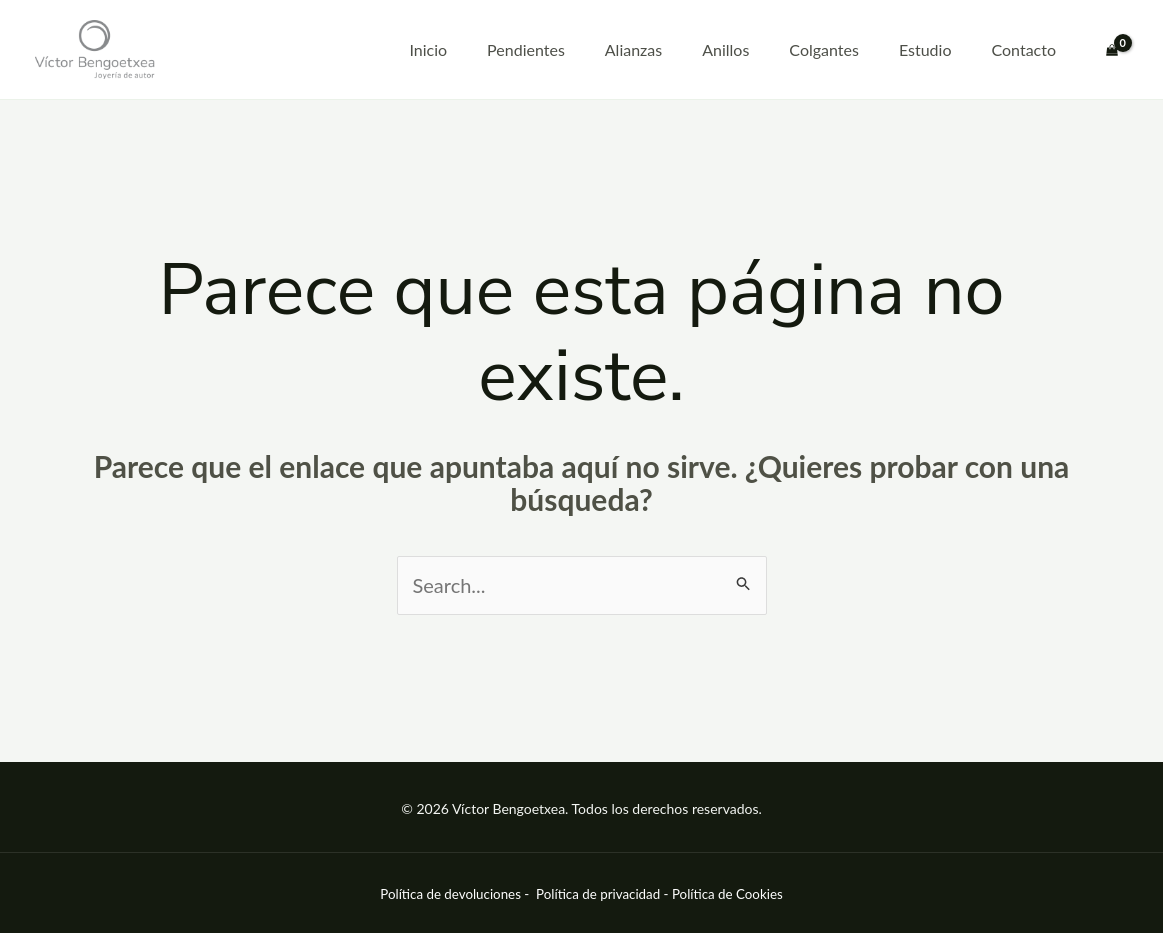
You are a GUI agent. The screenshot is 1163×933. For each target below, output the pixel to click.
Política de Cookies (727, 894)
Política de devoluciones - (456, 894)
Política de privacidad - (604, 894)
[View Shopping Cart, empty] (1112, 50)
